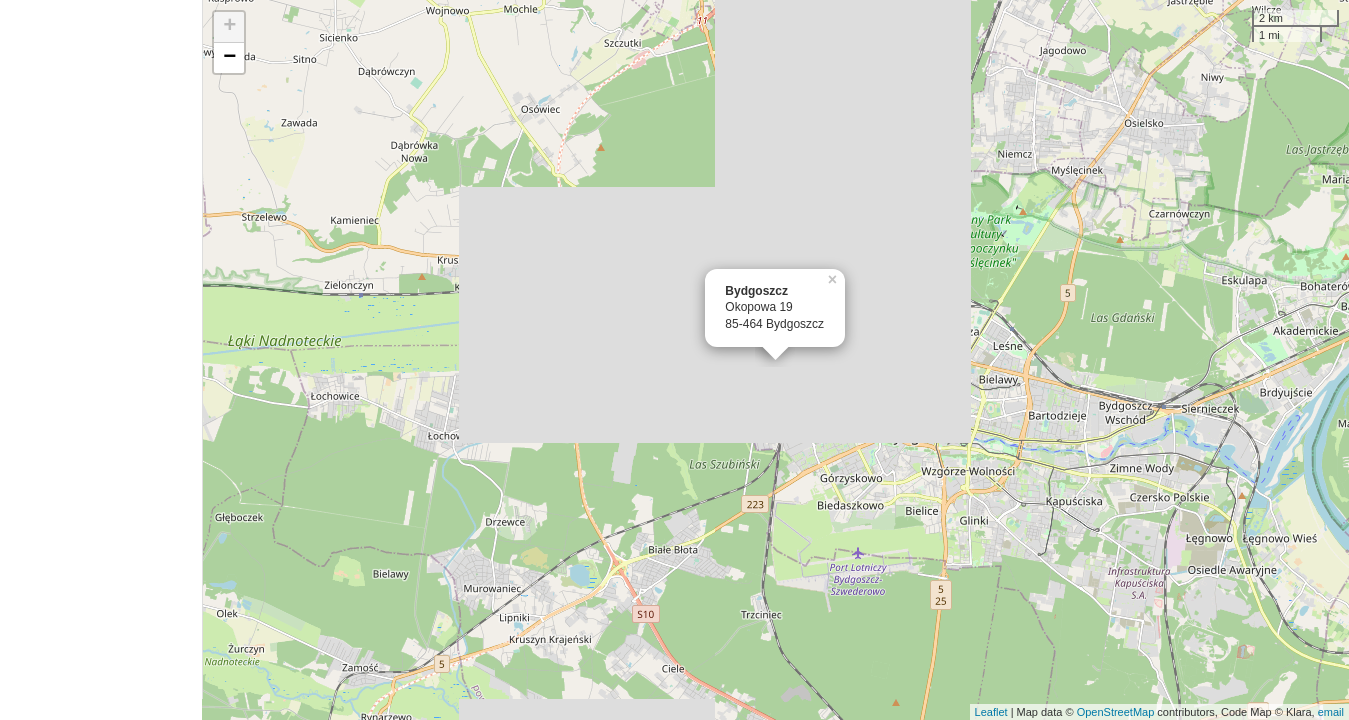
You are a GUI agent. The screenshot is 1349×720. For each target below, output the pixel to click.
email (1331, 712)
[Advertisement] (101, 360)
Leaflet (991, 712)
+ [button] (229, 27)
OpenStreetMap (1116, 712)
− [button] (229, 58)
